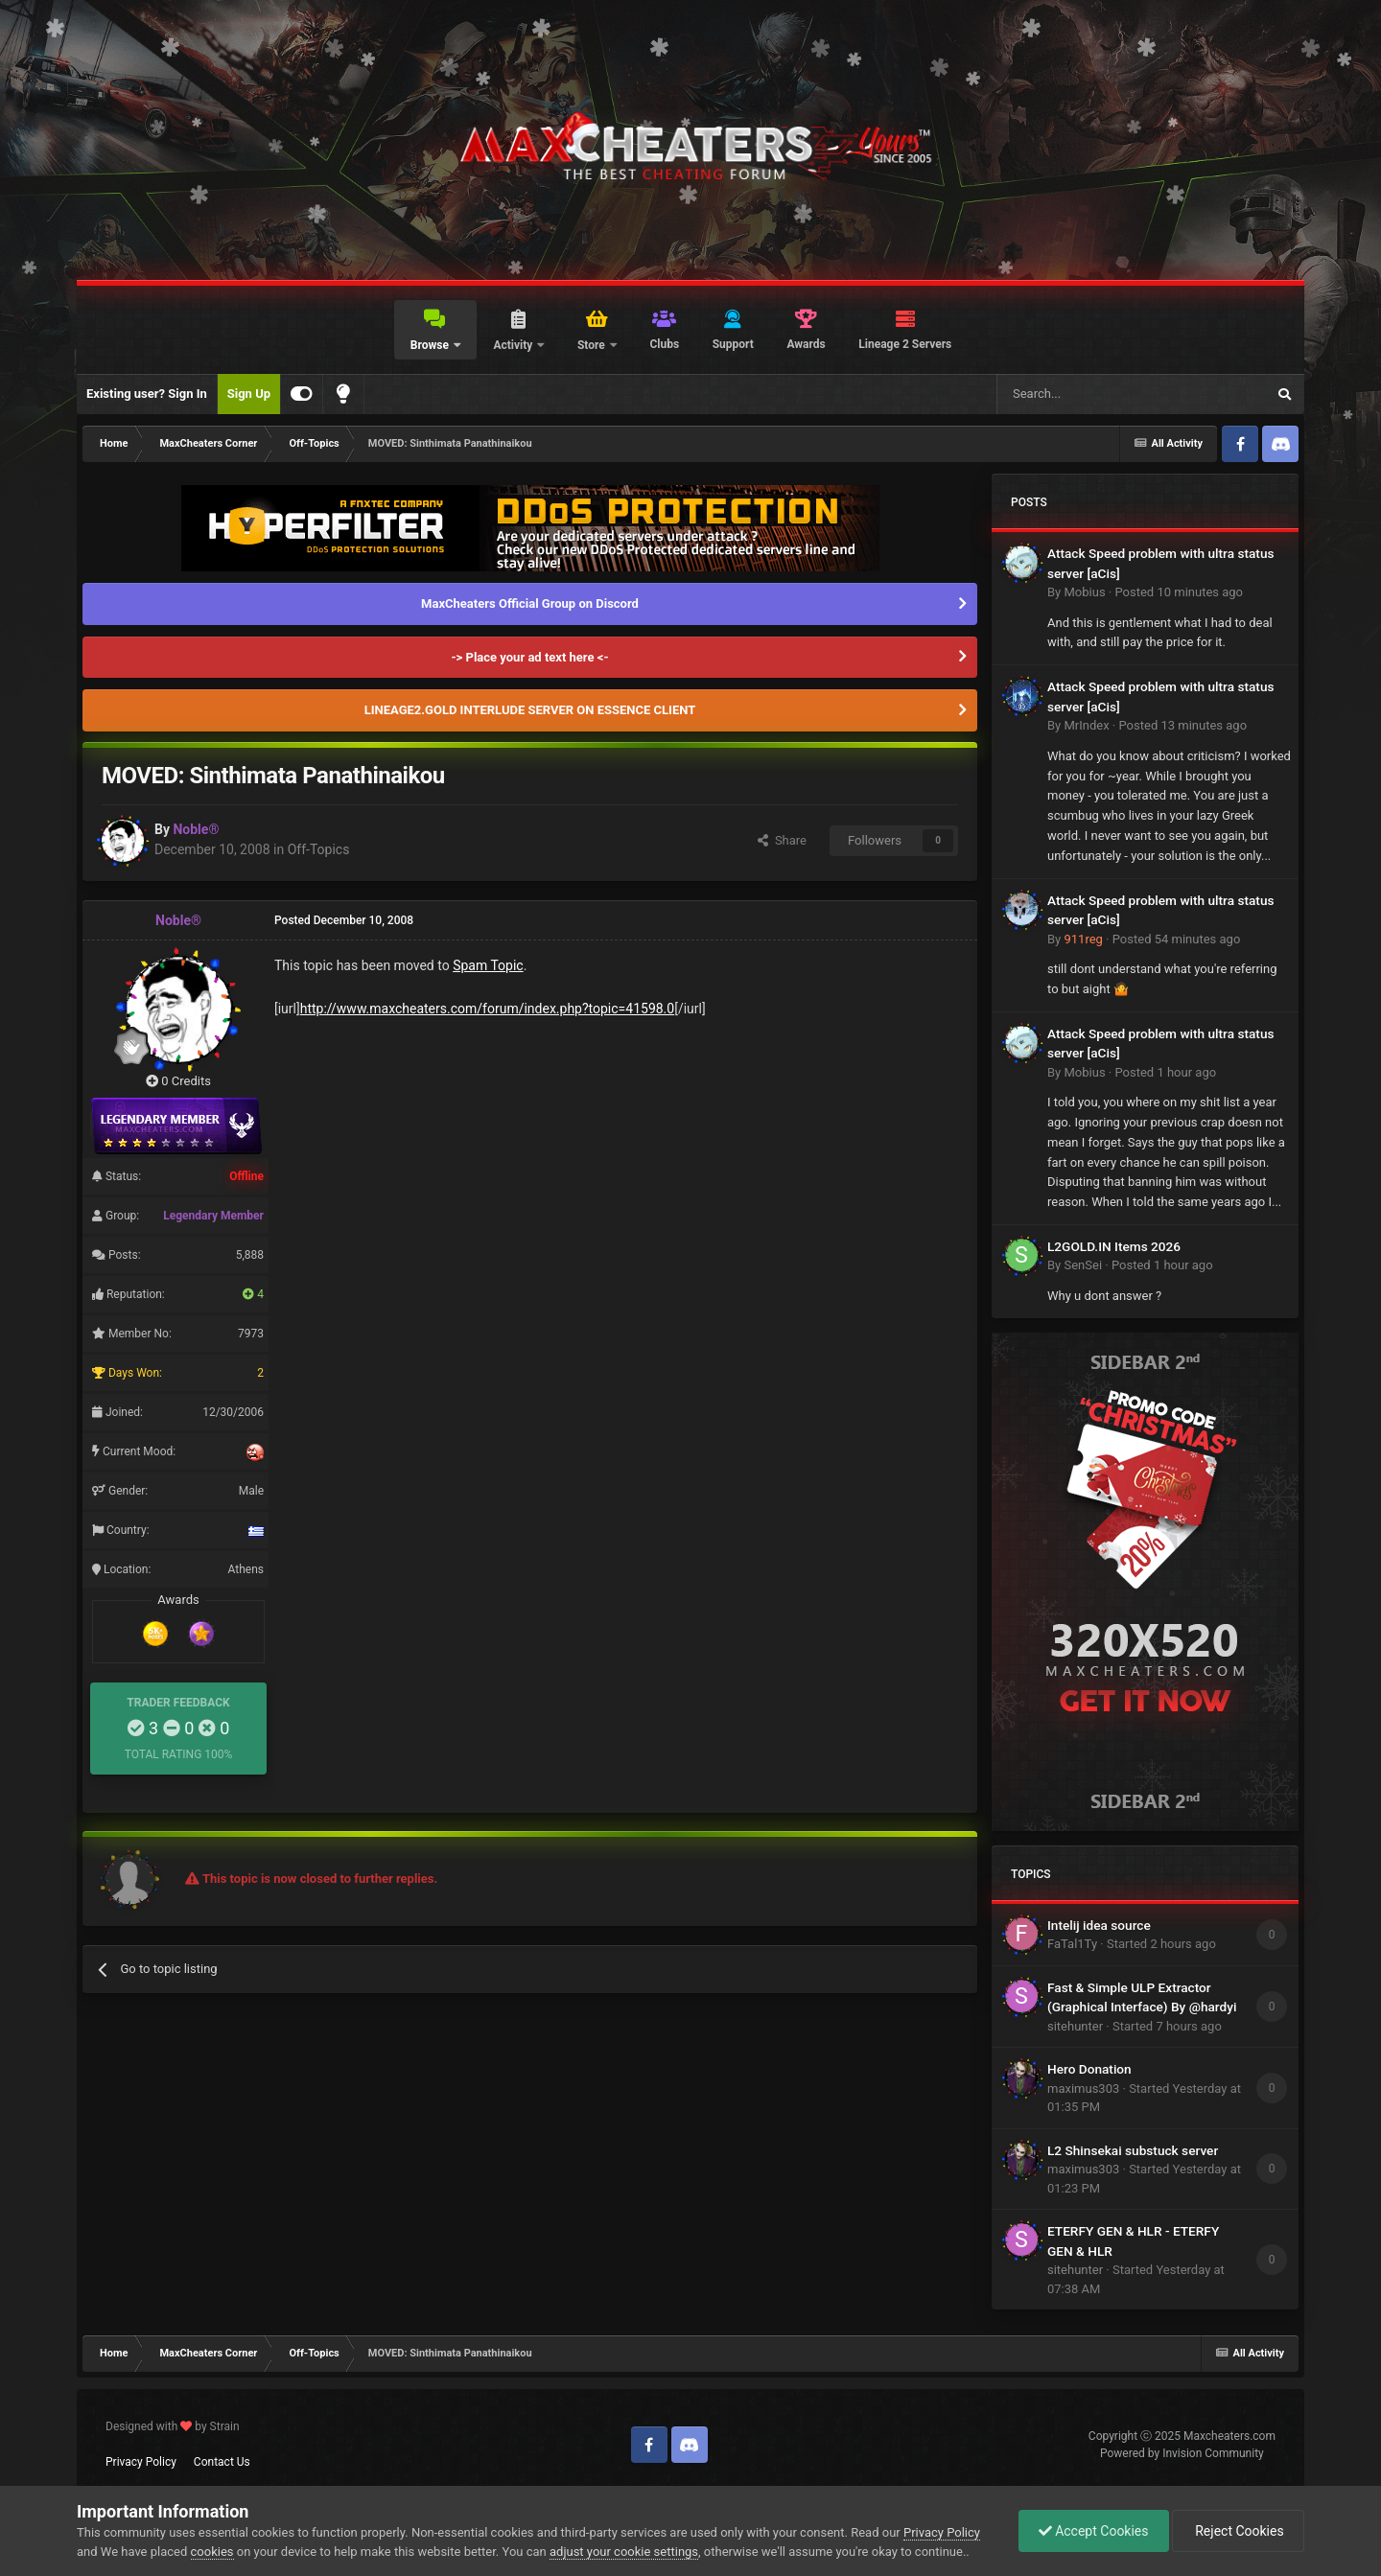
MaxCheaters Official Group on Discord (530, 603)
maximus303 (1083, 2088)
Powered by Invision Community (1182, 2453)
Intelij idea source (1099, 1925)
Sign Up (248, 393)
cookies (212, 2551)
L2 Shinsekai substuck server (1132, 2150)
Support (733, 344)
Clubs (664, 344)
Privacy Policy (140, 2462)
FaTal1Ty (1072, 1944)
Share (782, 840)
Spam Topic (488, 965)
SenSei (1083, 1265)
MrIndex (1086, 725)
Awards (805, 344)
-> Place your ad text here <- (529, 657)
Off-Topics (319, 849)
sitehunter (1075, 2026)
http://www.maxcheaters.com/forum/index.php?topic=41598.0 (487, 1008)
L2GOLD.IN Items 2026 (1114, 1246)
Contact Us (222, 2462)
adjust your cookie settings (624, 2551)
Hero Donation (1089, 2069)
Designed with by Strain (172, 2426)
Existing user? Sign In (146, 393)
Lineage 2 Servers (904, 344)
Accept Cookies (1094, 2531)
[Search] (1085, 394)
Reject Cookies (1238, 2531)
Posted (1178, 592)
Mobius (1084, 592)
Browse (431, 345)
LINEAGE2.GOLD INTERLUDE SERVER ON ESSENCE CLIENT (530, 710)
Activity (514, 345)
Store (592, 345)
